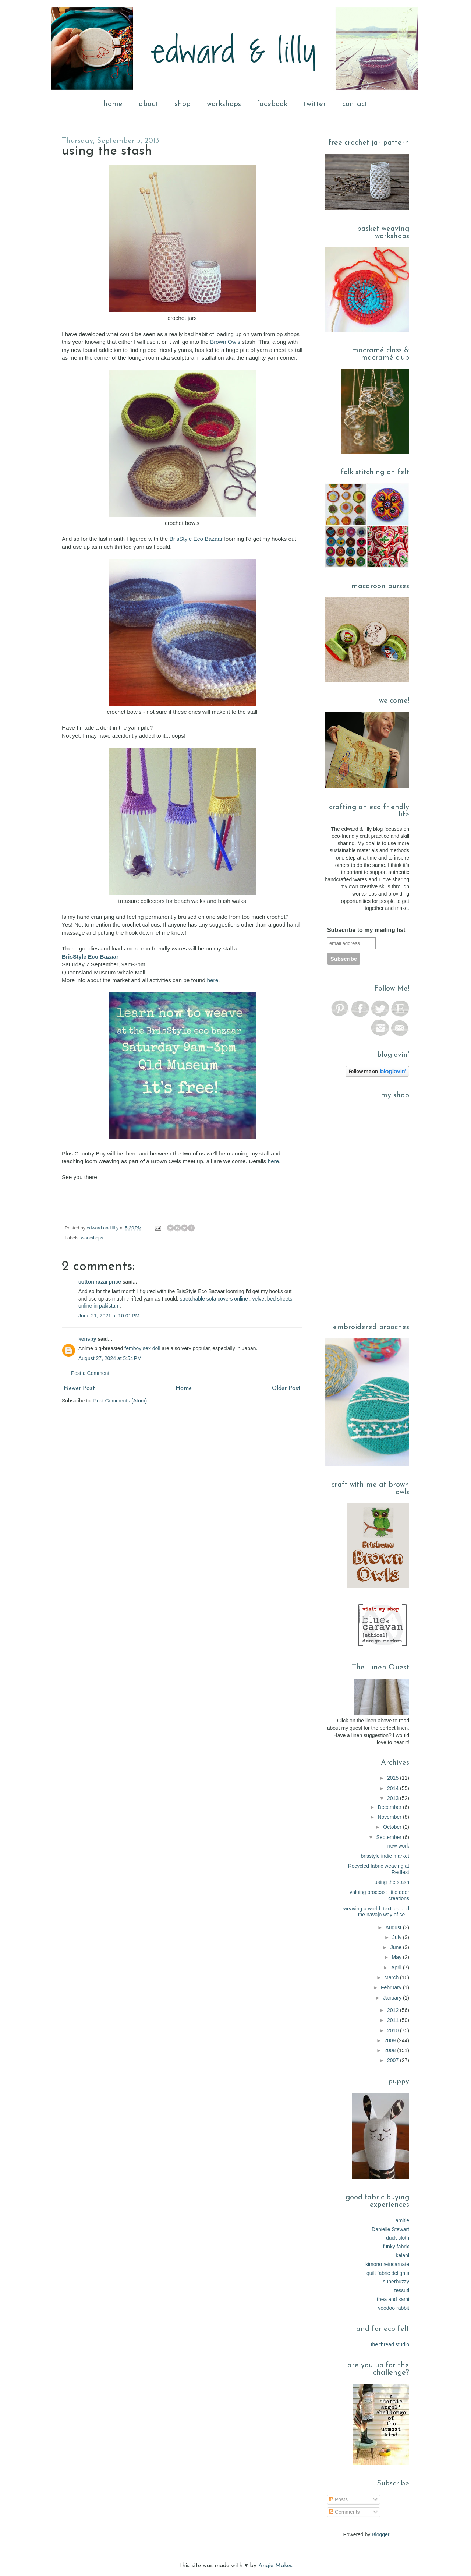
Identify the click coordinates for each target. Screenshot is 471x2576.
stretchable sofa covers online (214, 1299)
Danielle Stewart (390, 2229)
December (390, 1807)
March (392, 1977)
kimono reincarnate (387, 2264)
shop (183, 104)
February (392, 1987)
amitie (402, 2220)
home (113, 104)
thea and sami (393, 2299)
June (396, 1947)
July (397, 1937)
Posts (338, 2499)
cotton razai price (99, 1282)
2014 (393, 1788)
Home (184, 1388)
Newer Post (79, 1388)
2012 (393, 2010)
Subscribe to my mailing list (366, 930)
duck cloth (397, 2238)
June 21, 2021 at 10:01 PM (108, 1316)
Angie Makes (275, 2566)
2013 (393, 1798)
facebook (272, 104)
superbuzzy (396, 2281)
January (393, 1998)
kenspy (87, 1339)
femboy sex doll (142, 1348)
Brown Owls (225, 342)
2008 (390, 2050)
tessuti (401, 2290)
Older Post (286, 1388)
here (212, 980)
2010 (393, 2030)
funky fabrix (396, 2246)
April (397, 1967)
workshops (224, 104)
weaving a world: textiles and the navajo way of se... (376, 1912)
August (394, 1927)
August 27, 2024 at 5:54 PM (110, 1358)
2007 (393, 2060)
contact (355, 104)
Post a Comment (90, 1373)
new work (398, 1846)
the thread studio (390, 2344)
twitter (315, 104)
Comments (344, 2512)
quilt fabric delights (387, 2273)
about (149, 104)
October (393, 1827)
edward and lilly (103, 1228)
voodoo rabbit (393, 2308)
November (390, 1817)
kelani (402, 2255)
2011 (393, 2020)
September (389, 1837)
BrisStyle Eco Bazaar (196, 539)
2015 (393, 1778)
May (397, 1957)
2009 (390, 2040)
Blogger (380, 2534)
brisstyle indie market (385, 1856)
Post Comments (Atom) (120, 1401)
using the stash (392, 1882)
